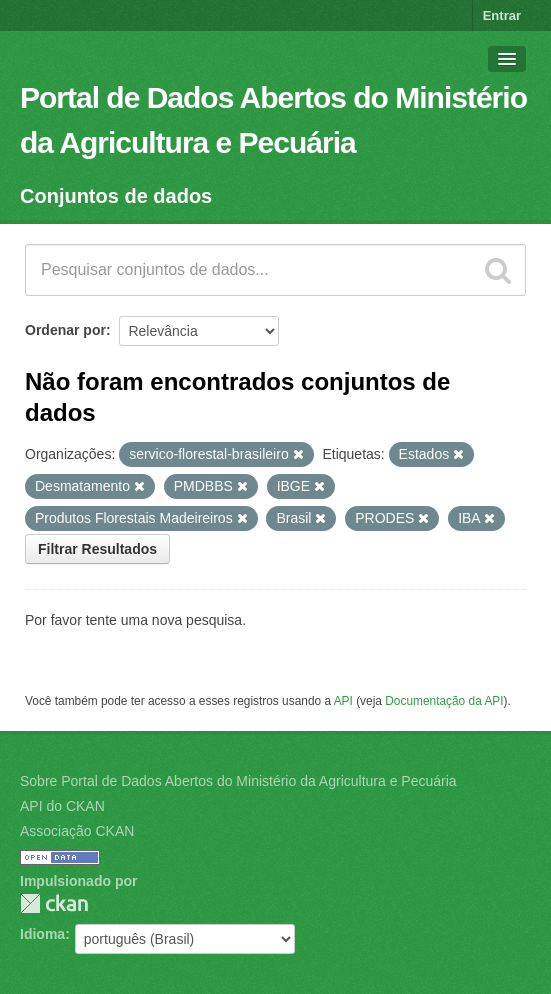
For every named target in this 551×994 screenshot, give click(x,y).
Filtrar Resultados (97, 549)
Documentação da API (444, 701)
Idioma (42, 934)
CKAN (54, 903)
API (343, 701)
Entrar (502, 15)
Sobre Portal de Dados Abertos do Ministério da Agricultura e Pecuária (238, 781)
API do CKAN (62, 806)
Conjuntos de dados (116, 196)
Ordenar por (65, 330)
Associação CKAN (77, 831)
